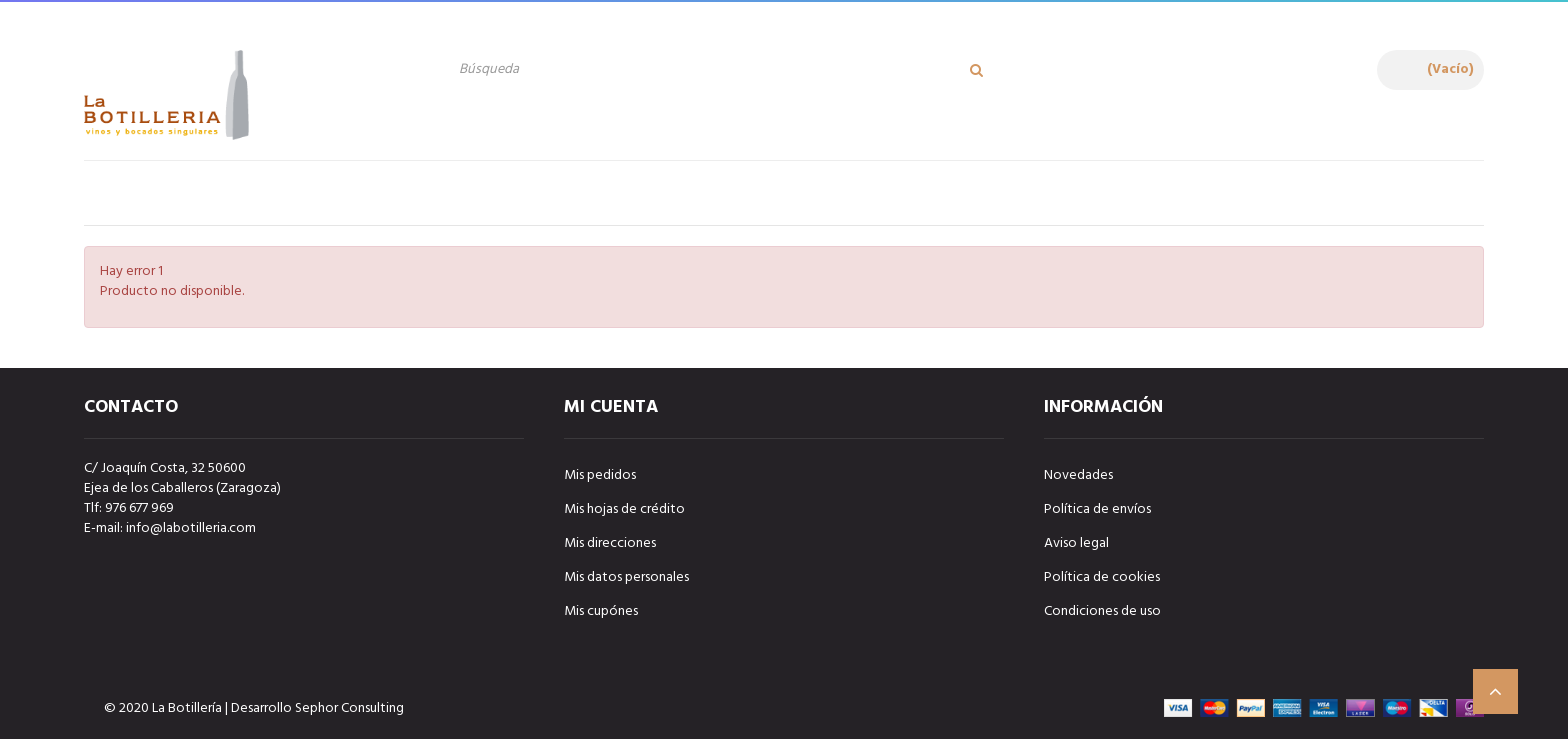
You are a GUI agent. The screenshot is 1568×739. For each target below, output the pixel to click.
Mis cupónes (601, 611)
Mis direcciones (610, 543)
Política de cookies (1102, 577)
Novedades (1078, 475)
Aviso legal (1076, 543)
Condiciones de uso (1102, 611)
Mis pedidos (600, 475)
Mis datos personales (626, 577)
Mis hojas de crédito (624, 509)
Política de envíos (1097, 509)
